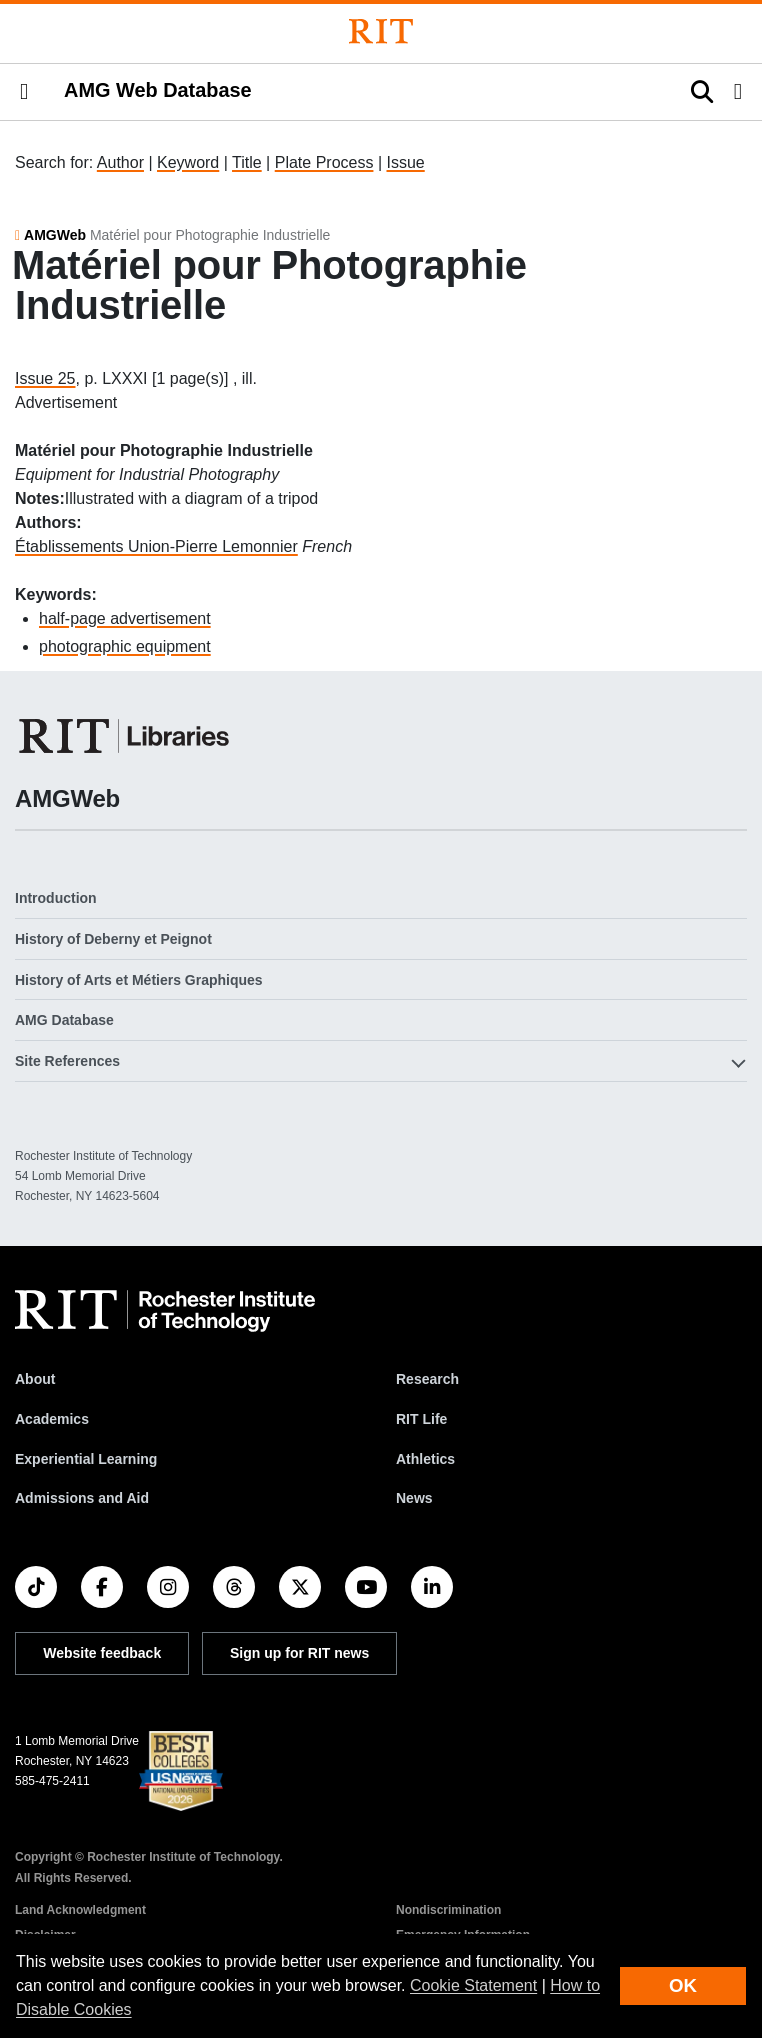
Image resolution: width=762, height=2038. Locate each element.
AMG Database (64, 1020)
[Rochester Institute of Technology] (381, 31)
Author (120, 162)
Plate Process (324, 162)
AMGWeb (55, 235)
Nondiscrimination (448, 1910)
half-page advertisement (125, 618)
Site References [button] (67, 1061)
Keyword (188, 162)
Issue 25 (45, 378)
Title (247, 162)
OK (683, 1985)
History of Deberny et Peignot (113, 939)
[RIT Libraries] (126, 736)
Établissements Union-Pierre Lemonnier (156, 546)
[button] (24, 92)
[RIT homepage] (165, 1311)
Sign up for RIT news (299, 1653)
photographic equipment (125, 646)
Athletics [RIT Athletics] (425, 1459)
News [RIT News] (414, 1498)
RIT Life (421, 1419)
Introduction (56, 898)
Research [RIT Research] (427, 1379)
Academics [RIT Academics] (52, 1419)
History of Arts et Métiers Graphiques (139, 980)
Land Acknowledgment (80, 1910)
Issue (405, 162)
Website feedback (102, 1653)
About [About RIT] (35, 1379)
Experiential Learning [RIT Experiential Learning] (86, 1459)
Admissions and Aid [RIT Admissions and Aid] (82, 1498)
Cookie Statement (473, 1985)
